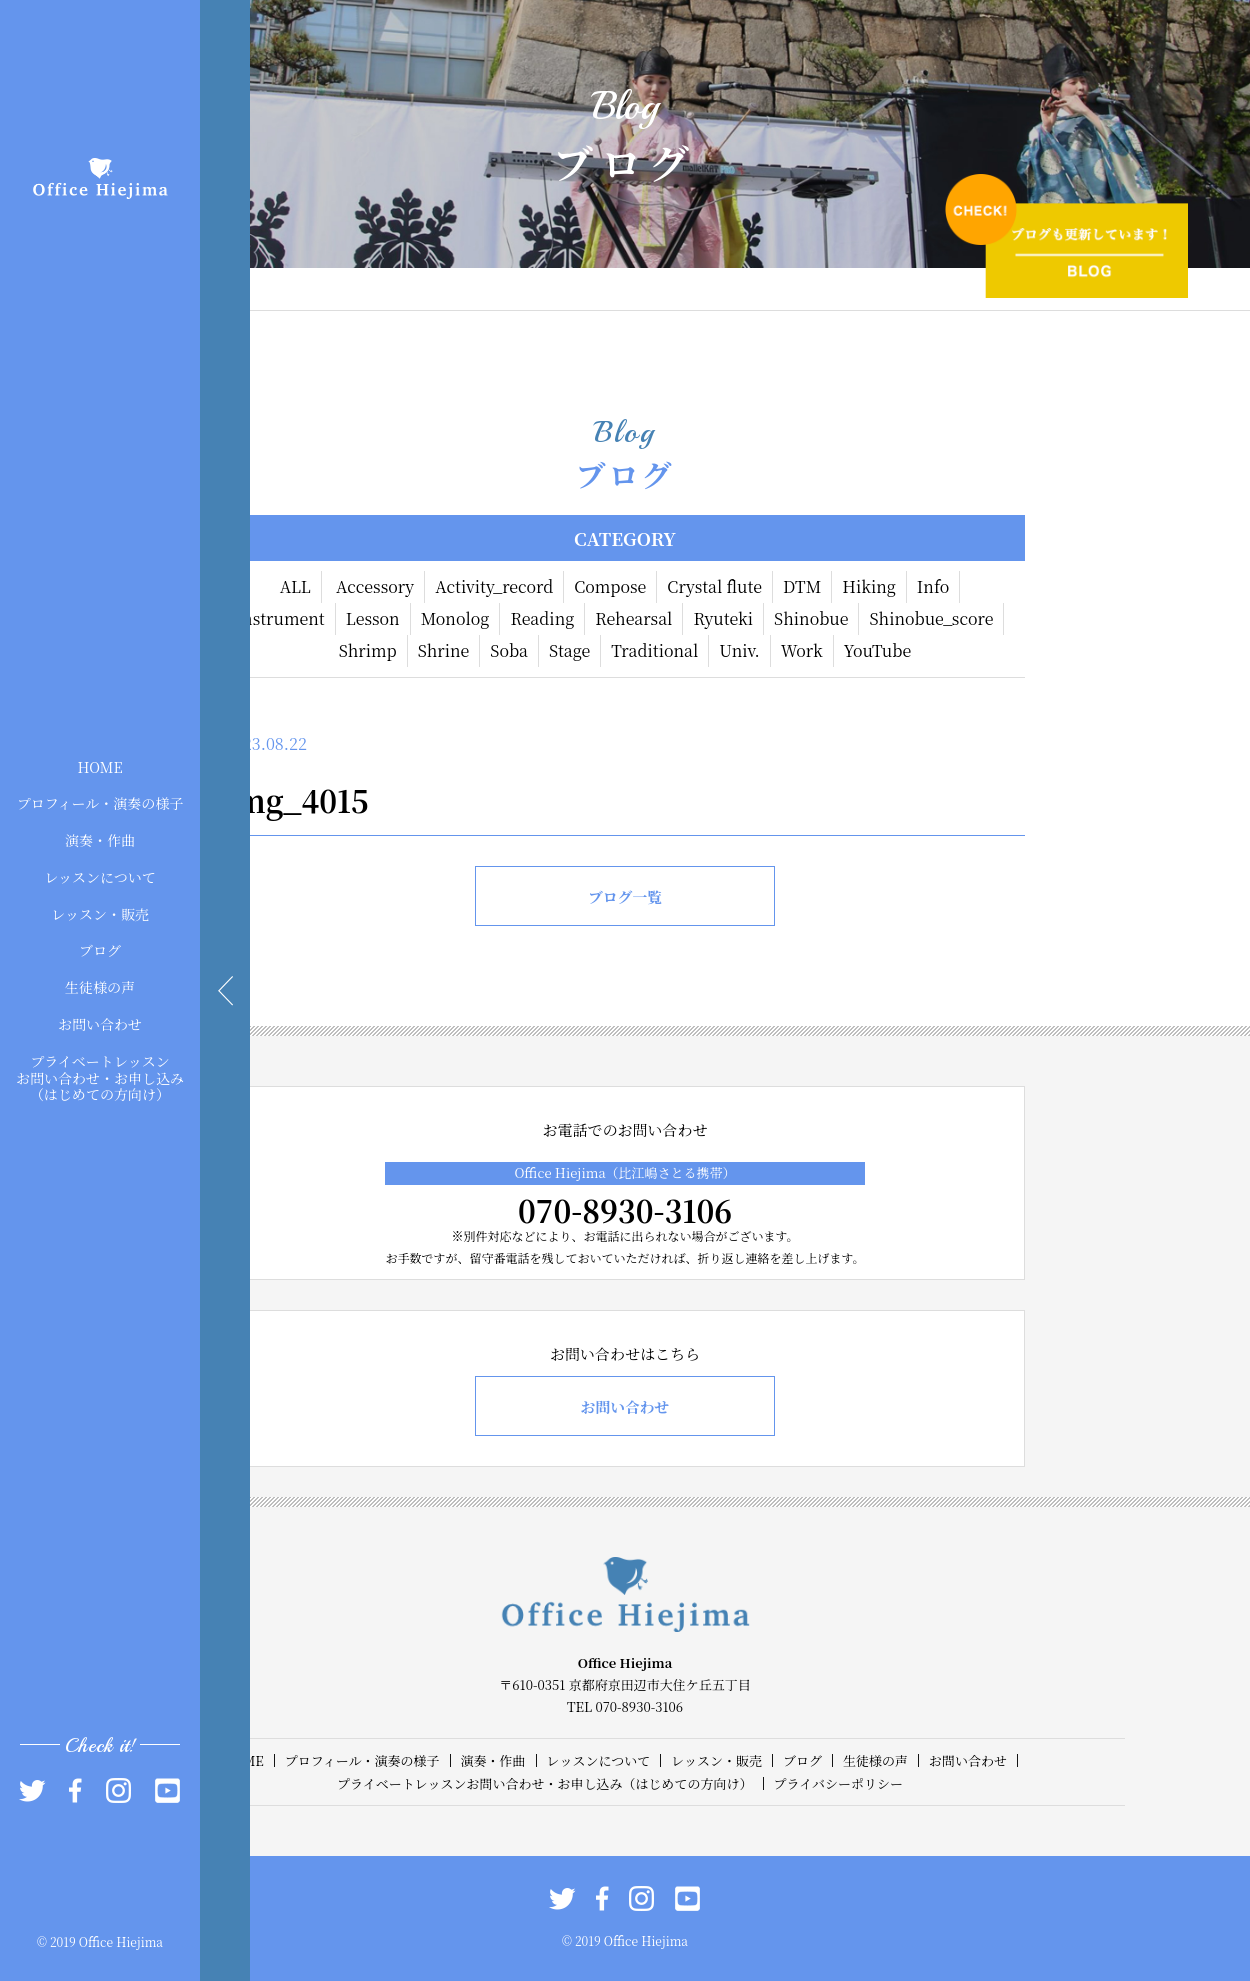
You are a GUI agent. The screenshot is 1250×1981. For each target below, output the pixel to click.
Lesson (373, 618)
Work (802, 650)
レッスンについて (100, 877)
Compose (610, 586)
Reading (542, 618)
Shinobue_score (931, 618)
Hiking (869, 586)
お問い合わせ (100, 1024)
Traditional (654, 650)
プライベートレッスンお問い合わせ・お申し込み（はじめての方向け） (100, 1077)
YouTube (878, 650)
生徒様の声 (100, 987)
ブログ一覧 (624, 896)
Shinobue (811, 618)
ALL (295, 586)
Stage (569, 650)
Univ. (739, 650)
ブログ (100, 950)
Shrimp (368, 650)
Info (933, 586)
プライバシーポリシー (838, 1783)
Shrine (444, 650)
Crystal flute (714, 586)
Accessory (375, 586)
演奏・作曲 (100, 840)
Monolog (455, 618)
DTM (802, 586)
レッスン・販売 (100, 913)
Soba (509, 650)
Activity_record (494, 586)
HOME (99, 766)
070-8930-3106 (625, 1210)
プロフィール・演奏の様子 (100, 803)
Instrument (280, 618)
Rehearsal (633, 618)
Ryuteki (723, 618)
